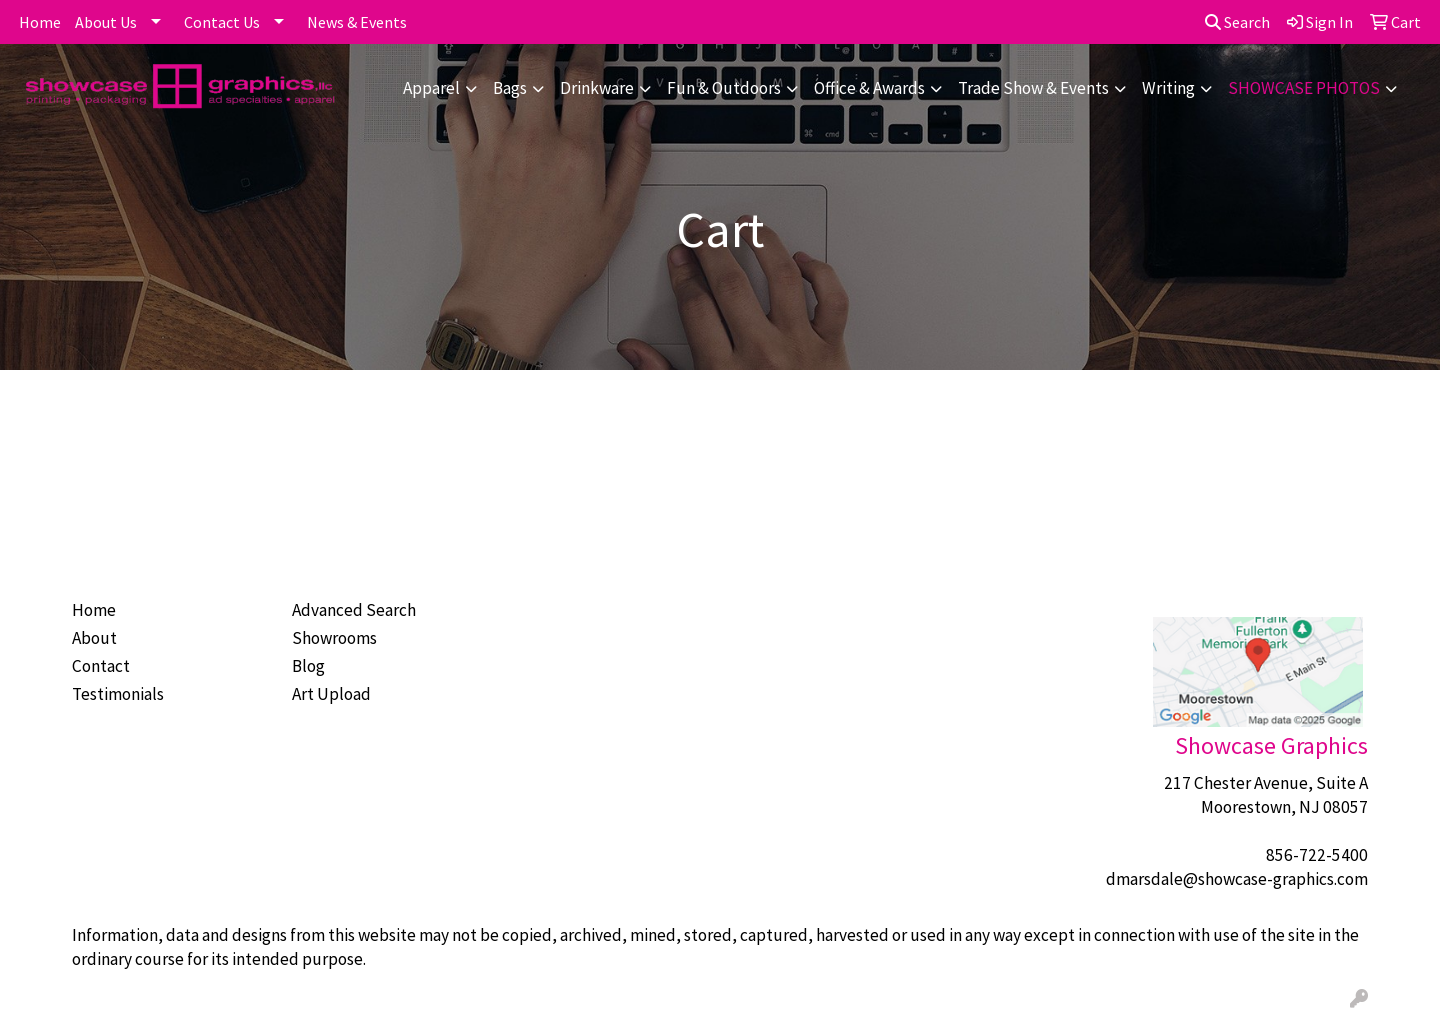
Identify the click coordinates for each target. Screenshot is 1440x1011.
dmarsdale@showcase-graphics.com (1237, 879)
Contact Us (222, 22)
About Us (106, 22)
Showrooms (334, 638)
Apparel (431, 88)
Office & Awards (869, 88)
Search (1237, 22)
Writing (1168, 88)
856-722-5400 (1317, 855)
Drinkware (597, 88)
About (94, 638)
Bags (510, 88)
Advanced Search (354, 610)
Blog (308, 666)
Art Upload (331, 694)
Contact (101, 666)
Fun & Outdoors (724, 88)
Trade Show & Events (1033, 88)
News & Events (357, 22)
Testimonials (118, 694)
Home (40, 22)
